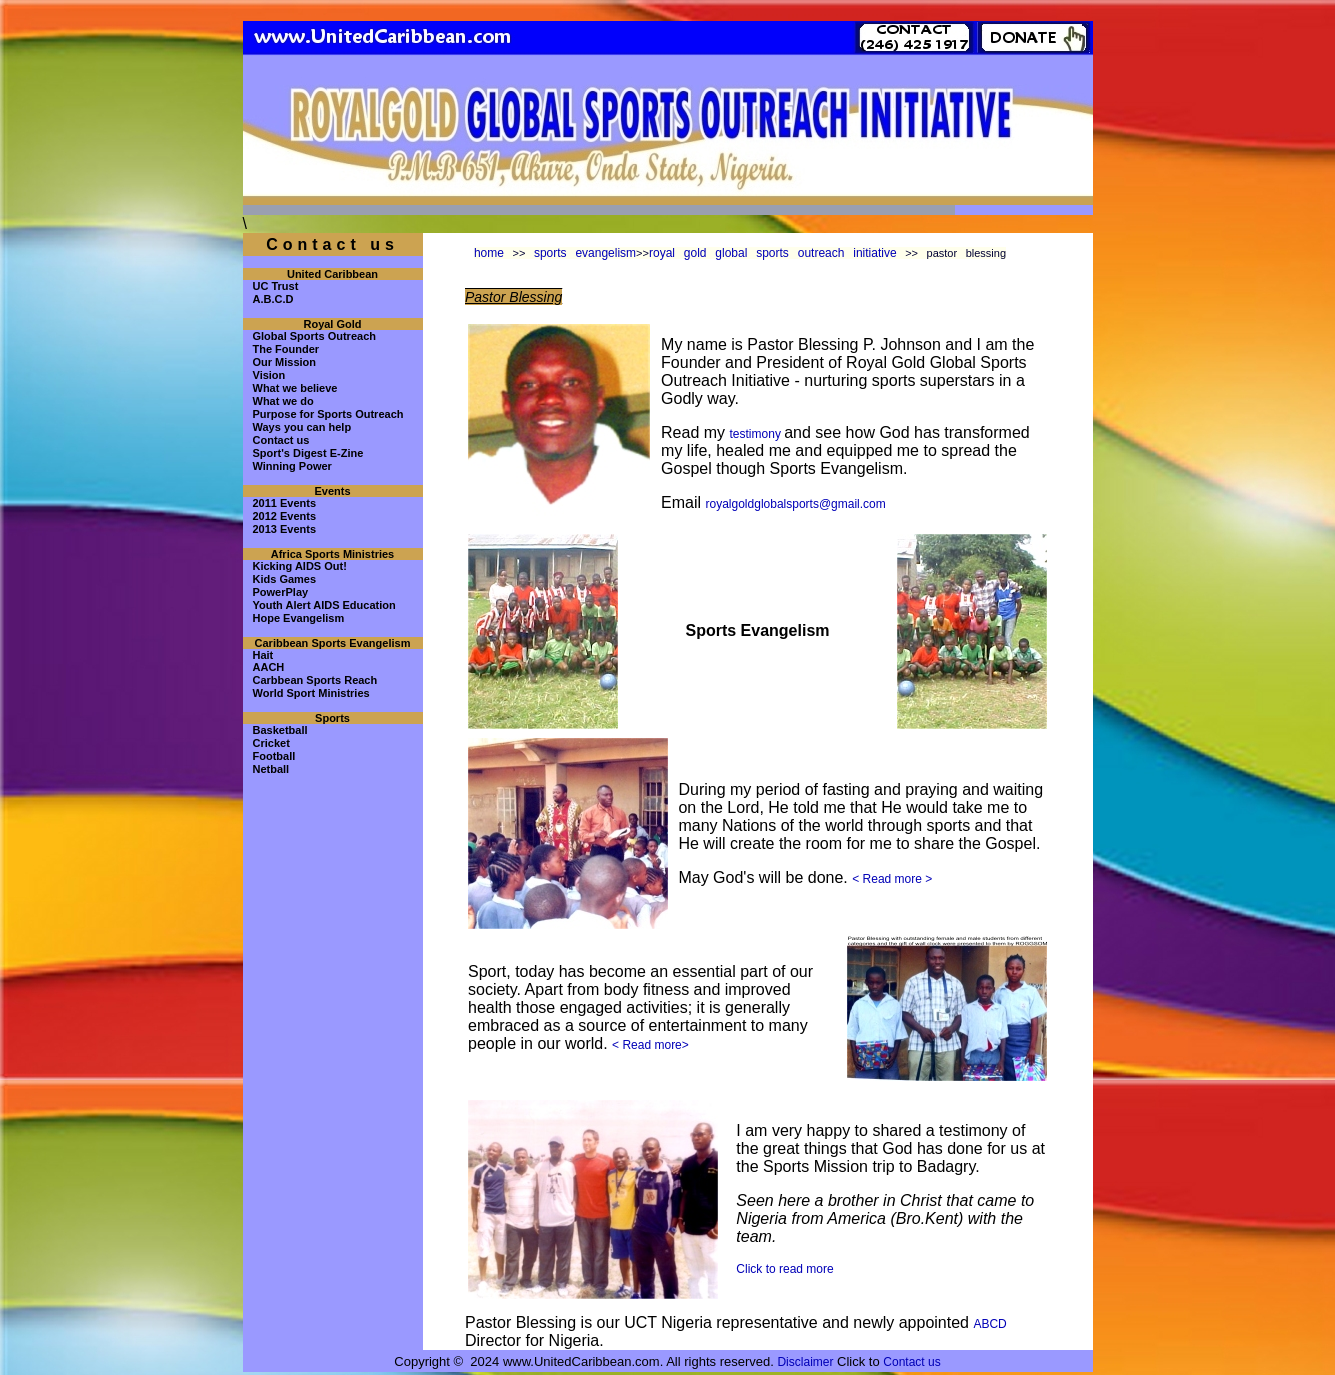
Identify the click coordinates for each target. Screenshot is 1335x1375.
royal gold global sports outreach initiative (773, 253)
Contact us (281, 440)
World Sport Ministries (311, 693)
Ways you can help (302, 427)
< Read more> (650, 1045)
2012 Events (285, 516)
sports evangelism (585, 253)
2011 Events (285, 503)
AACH (269, 667)
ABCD (989, 1324)
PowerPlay (281, 592)
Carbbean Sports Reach (315, 680)
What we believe (295, 388)
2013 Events (285, 529)
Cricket (271, 743)
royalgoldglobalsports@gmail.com (796, 504)
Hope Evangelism (299, 618)
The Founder (286, 349)
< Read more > (892, 879)
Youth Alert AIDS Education (324, 605)
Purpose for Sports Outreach (328, 414)
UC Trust (276, 286)
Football (274, 756)
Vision (269, 375)
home (489, 253)
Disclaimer (805, 1362)
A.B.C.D (273, 299)
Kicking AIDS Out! (300, 566)
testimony (757, 434)
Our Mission (285, 362)
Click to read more (784, 1269)
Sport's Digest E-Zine (308, 453)
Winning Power (292, 466)
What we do (283, 401)
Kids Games (285, 579)
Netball (271, 769)
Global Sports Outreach (314, 336)
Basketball (280, 730)
